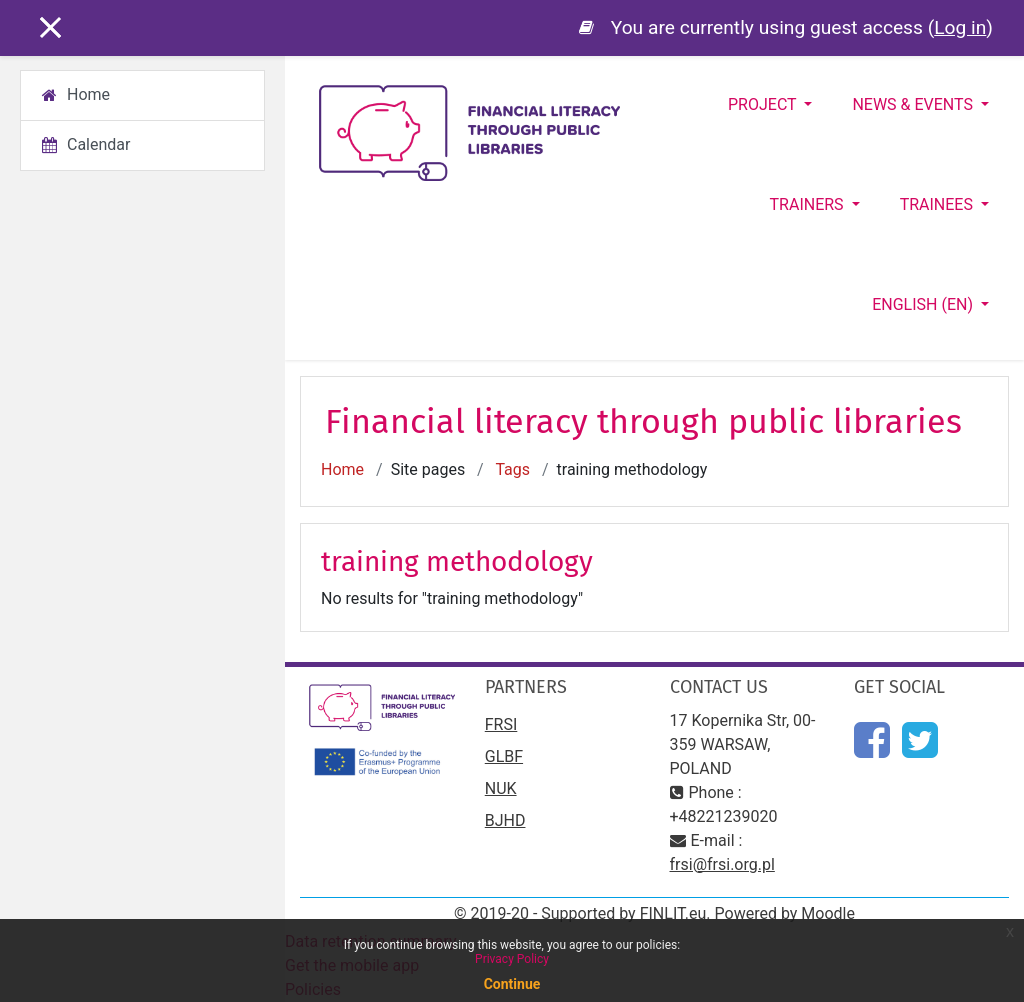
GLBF (504, 756)
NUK (501, 788)
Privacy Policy (512, 959)
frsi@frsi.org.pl (722, 864)
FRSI (501, 724)
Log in (960, 27)
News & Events (914, 104)
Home (342, 469)
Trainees (938, 204)
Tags (512, 469)
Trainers (809, 204)
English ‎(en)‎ (924, 304)
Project (764, 104)
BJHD (505, 820)
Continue (512, 984)
